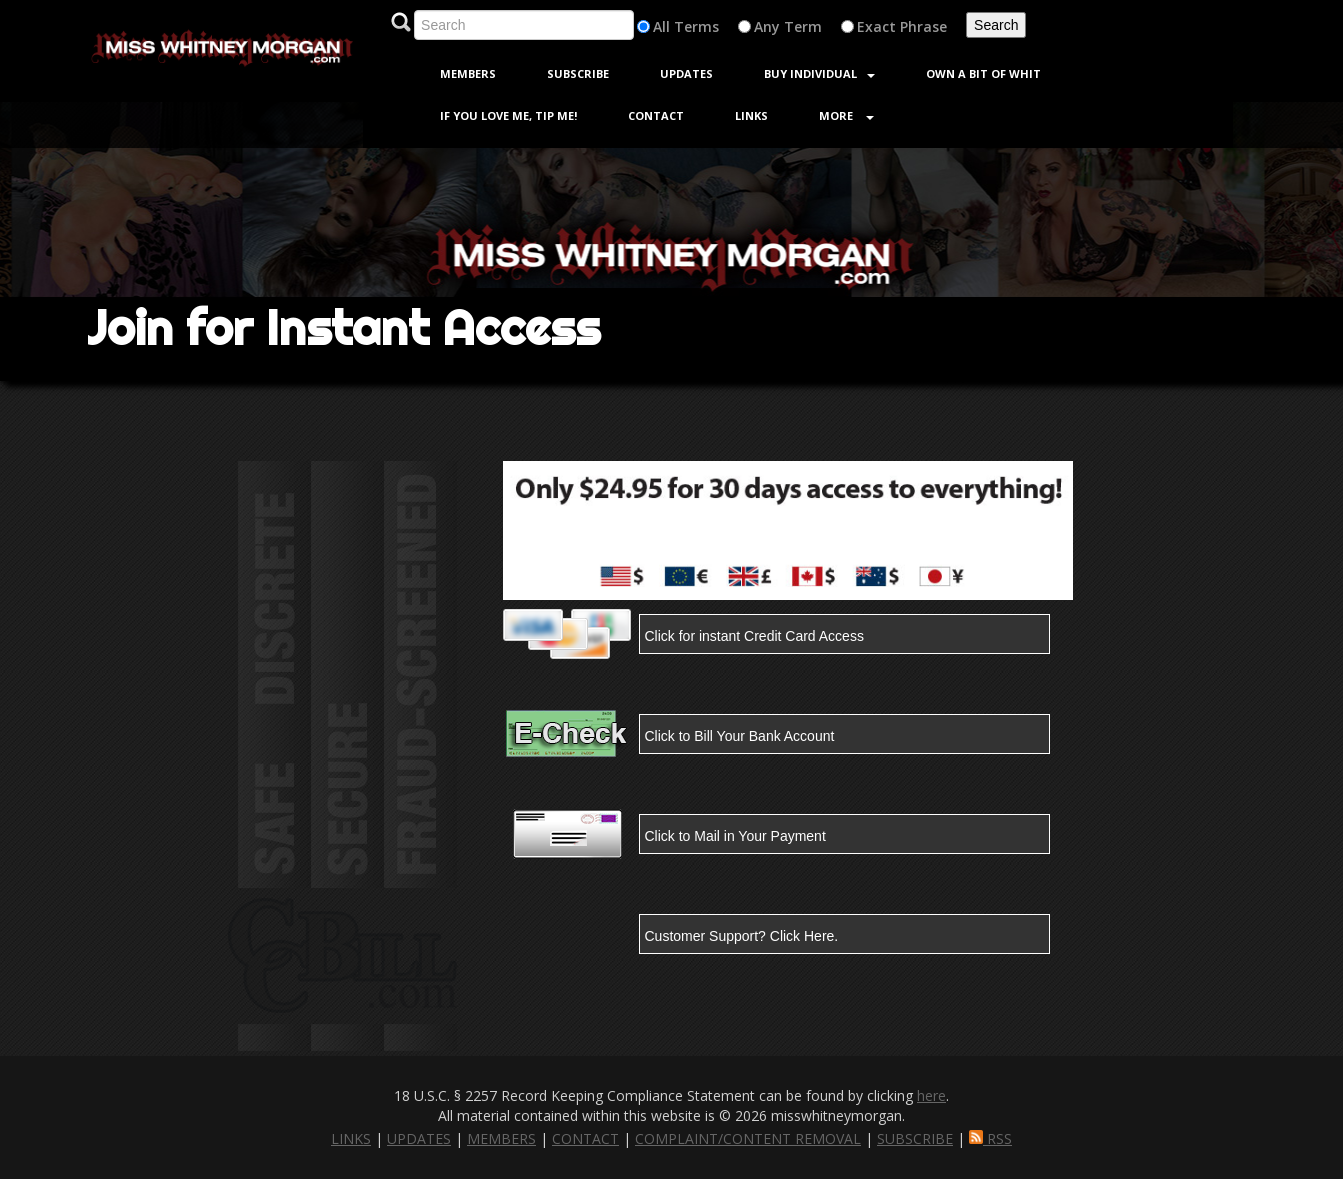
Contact (656, 115)
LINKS (351, 1138)
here (931, 1095)
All (661, 26)
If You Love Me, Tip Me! (508, 115)
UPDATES (419, 1138)
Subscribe (578, 73)
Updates (686, 73)
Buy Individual (819, 73)
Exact (876, 26)
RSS (990, 1138)
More (846, 115)
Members (468, 73)
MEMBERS (501, 1138)
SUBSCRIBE (915, 1138)
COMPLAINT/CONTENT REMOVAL (748, 1138)
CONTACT (585, 1138)
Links (751, 115)
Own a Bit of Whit (983, 73)
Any (767, 26)
